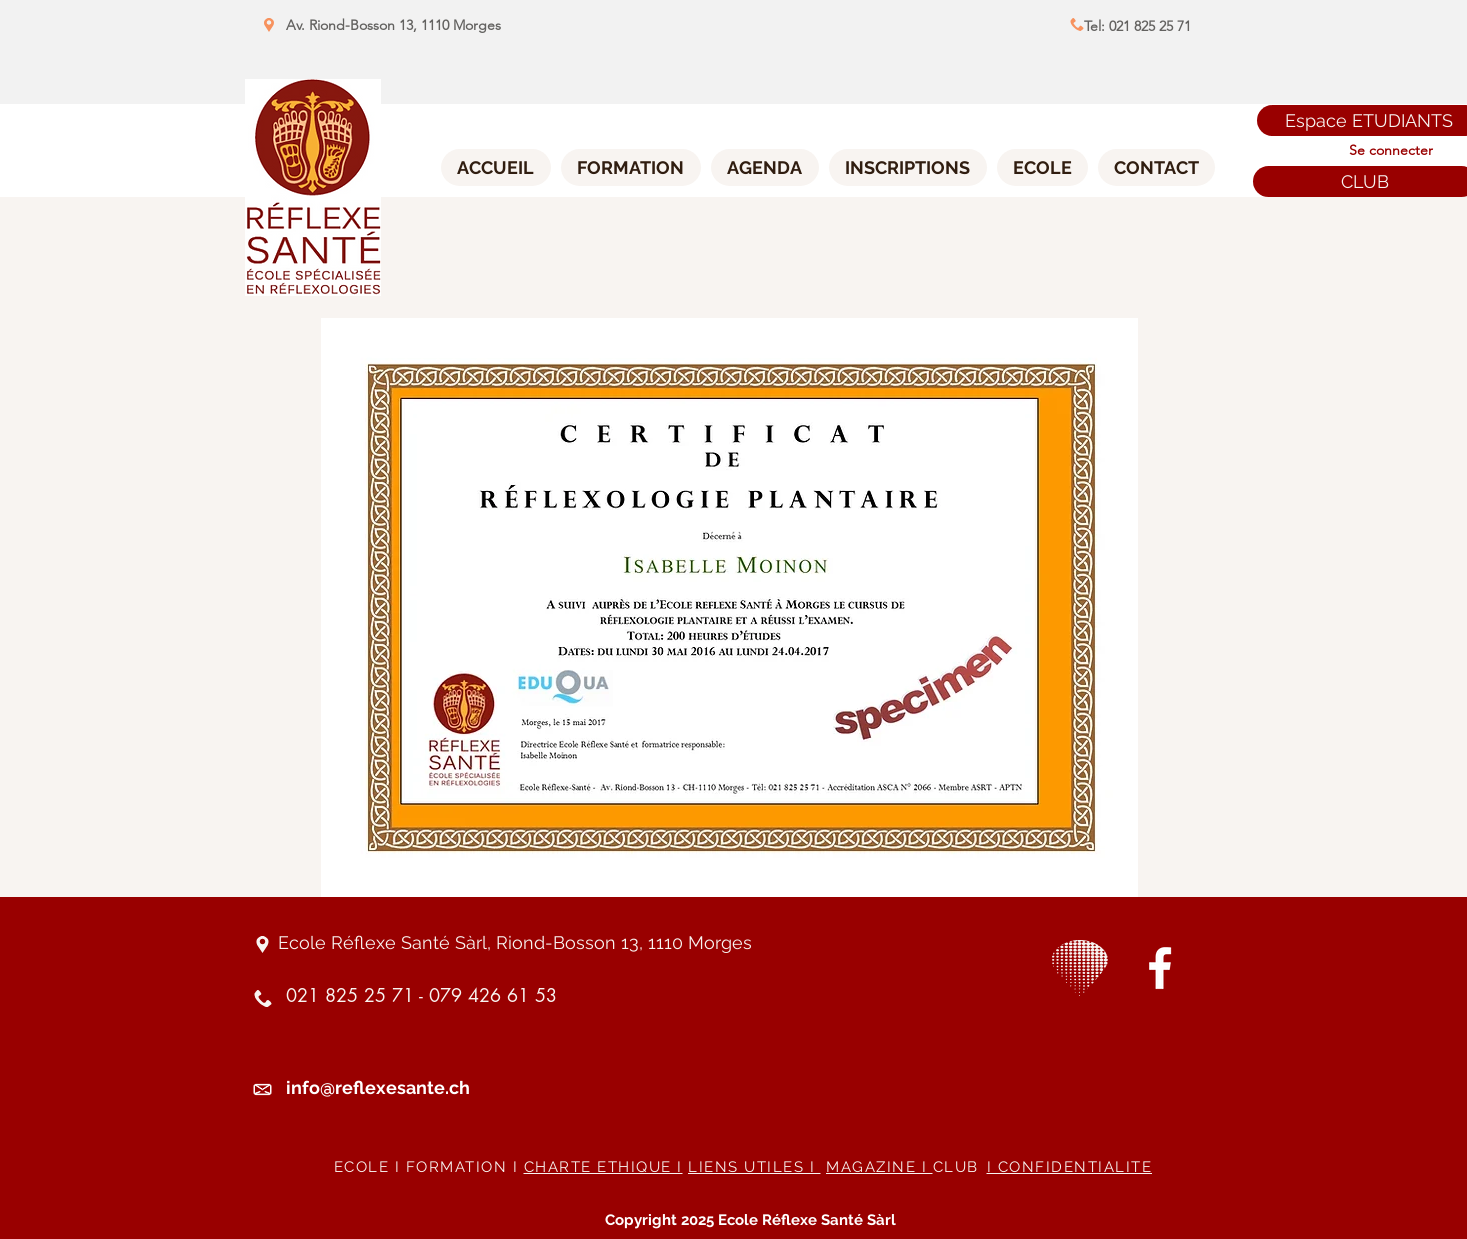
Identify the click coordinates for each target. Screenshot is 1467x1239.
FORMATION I (465, 1167)
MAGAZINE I (879, 1167)
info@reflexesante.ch (378, 1087)
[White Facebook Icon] (1160, 968)
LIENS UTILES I (754, 1167)
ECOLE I (370, 1167)
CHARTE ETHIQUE (601, 1167)
